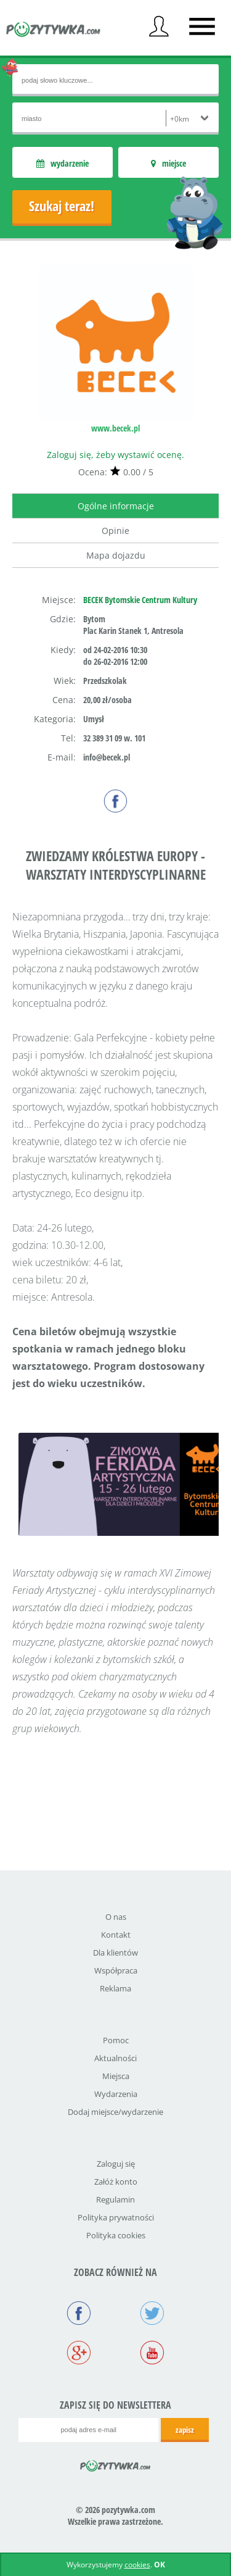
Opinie (115, 530)
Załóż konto (115, 2181)
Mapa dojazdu (115, 555)
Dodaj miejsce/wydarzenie (115, 2111)
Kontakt (116, 1934)
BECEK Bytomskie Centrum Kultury (140, 600)
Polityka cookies (115, 2235)
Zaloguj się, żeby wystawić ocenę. (115, 455)
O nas (115, 1916)
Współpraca (115, 1970)
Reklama (115, 1988)
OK (159, 2564)
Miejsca (115, 2076)
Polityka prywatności (116, 2217)
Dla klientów (115, 1952)
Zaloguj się (116, 2163)
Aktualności (115, 2058)
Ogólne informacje (116, 506)
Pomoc (116, 2040)
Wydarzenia (115, 2093)
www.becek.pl (115, 428)
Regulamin (115, 2199)
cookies (137, 2564)
